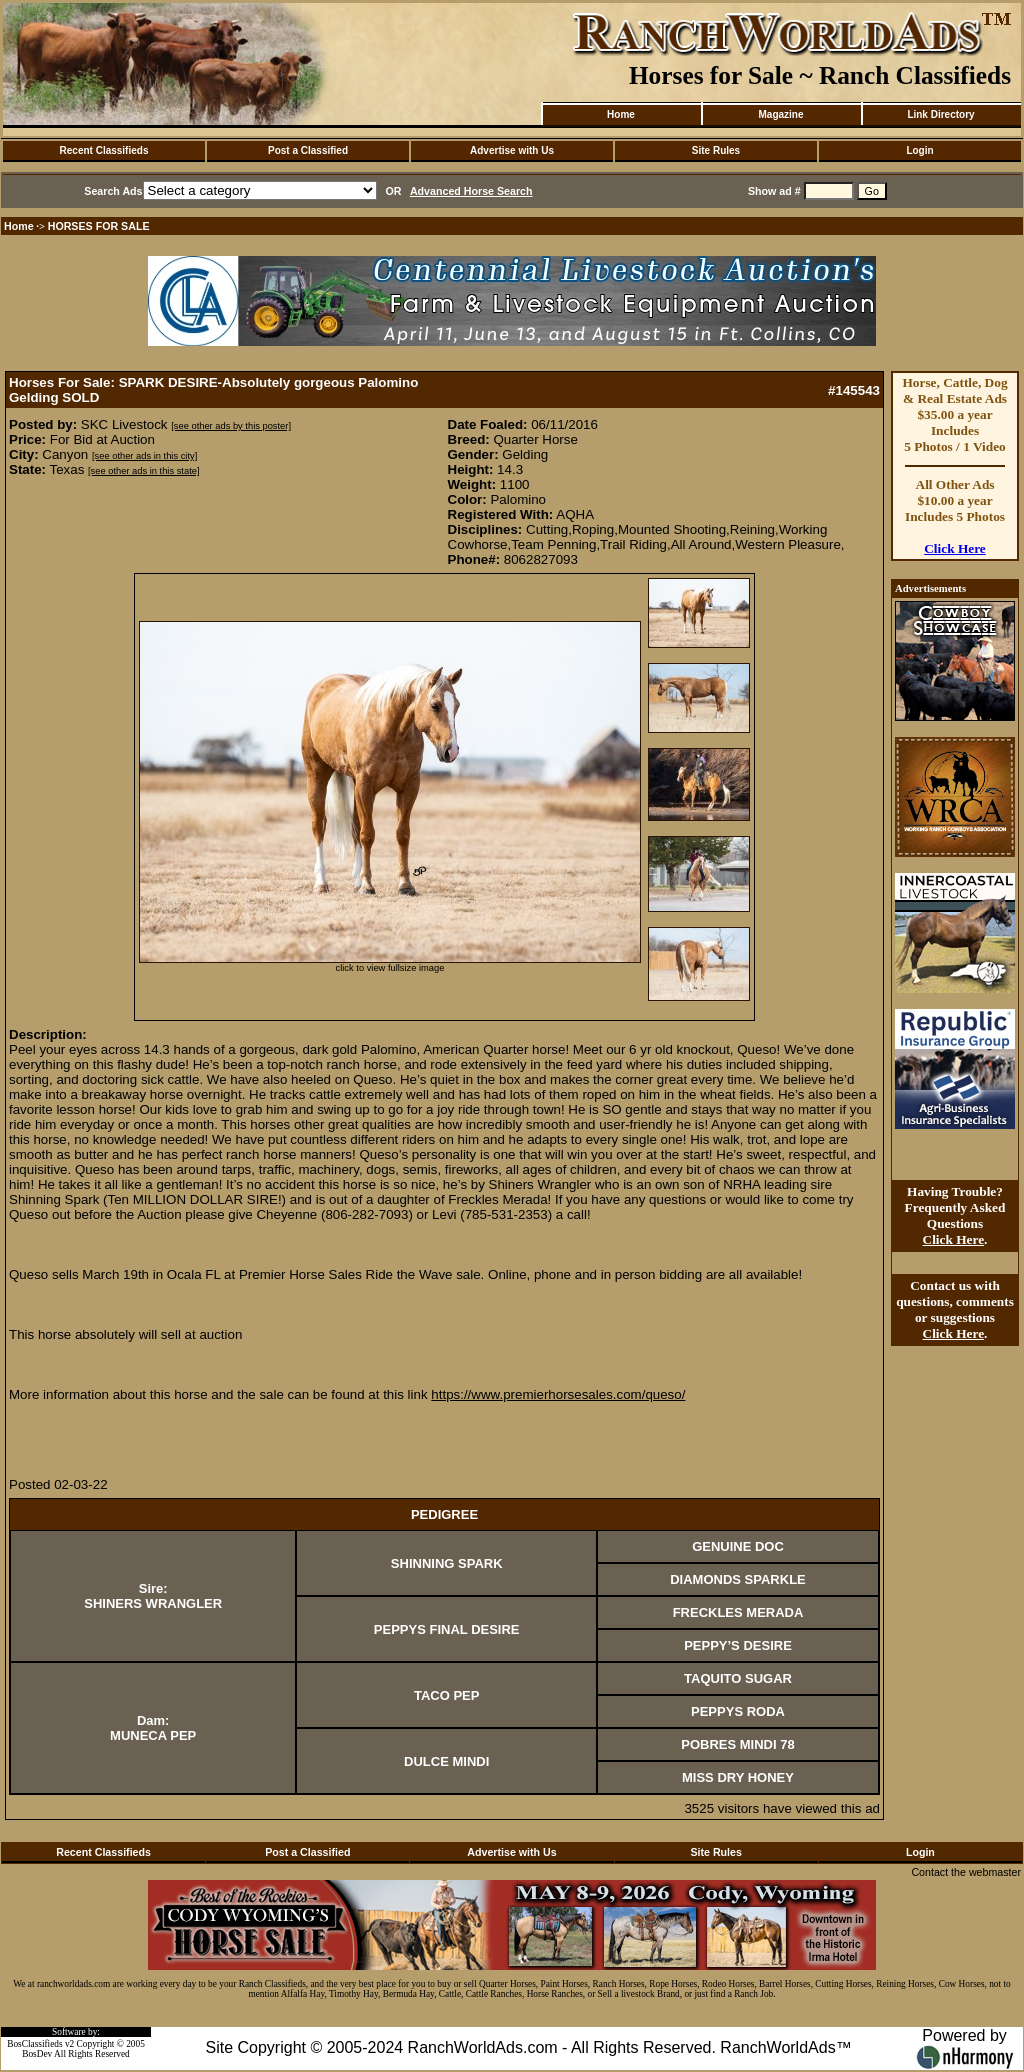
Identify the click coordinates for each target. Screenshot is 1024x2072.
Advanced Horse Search (471, 191)
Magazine (780, 114)
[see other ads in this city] (144, 456)
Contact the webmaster (966, 1872)
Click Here (955, 548)
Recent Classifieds (104, 150)
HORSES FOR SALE (99, 226)
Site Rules (716, 150)
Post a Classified (308, 150)
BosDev (37, 2054)
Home (621, 114)
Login (919, 150)
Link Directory (940, 114)
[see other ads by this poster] (231, 426)
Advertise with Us (512, 150)
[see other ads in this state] (143, 471)
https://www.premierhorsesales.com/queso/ (558, 1394)
